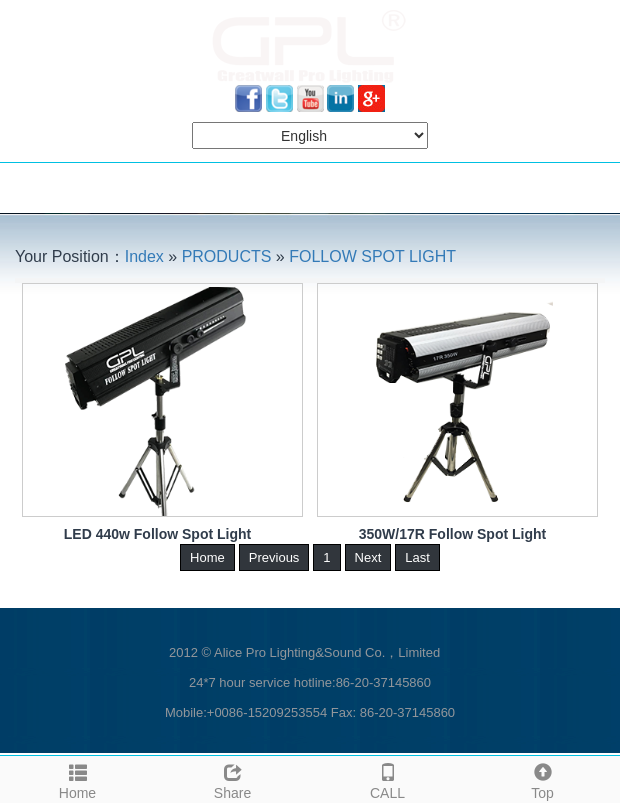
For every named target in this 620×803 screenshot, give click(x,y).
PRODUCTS (227, 256)
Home (77, 779)
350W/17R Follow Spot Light (452, 534)
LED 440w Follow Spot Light (157, 534)
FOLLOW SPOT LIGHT (372, 256)
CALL (387, 779)
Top (542, 779)
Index (144, 256)
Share (232, 779)
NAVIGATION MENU (98, 188)
